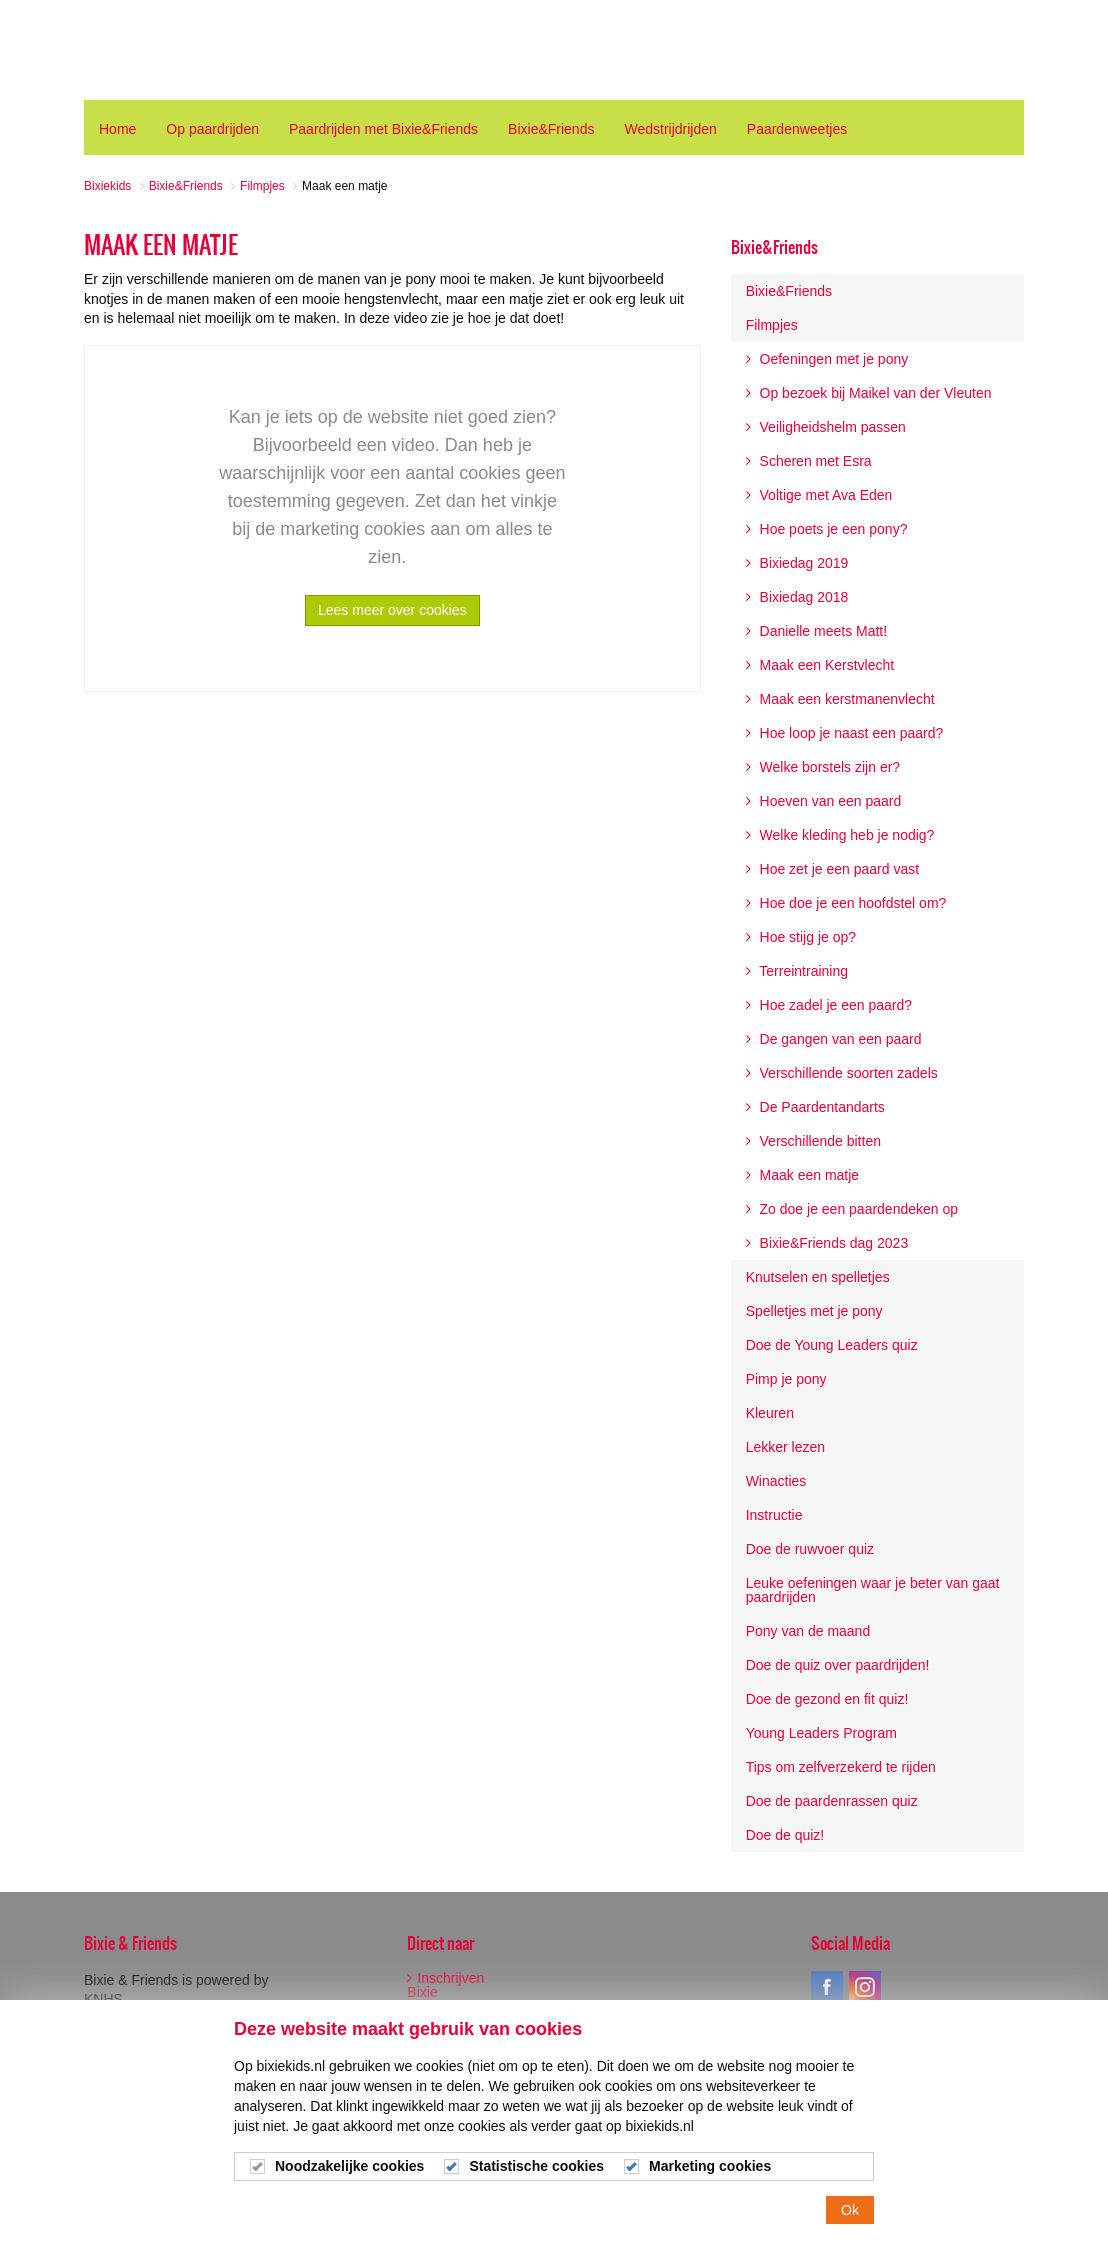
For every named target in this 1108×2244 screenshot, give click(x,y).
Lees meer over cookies (392, 610)
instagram (865, 1987)
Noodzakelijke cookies (349, 2168)
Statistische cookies (536, 2168)
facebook (827, 1987)
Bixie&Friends (774, 247)
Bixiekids (158, 50)
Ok (850, 2211)
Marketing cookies (710, 2168)
